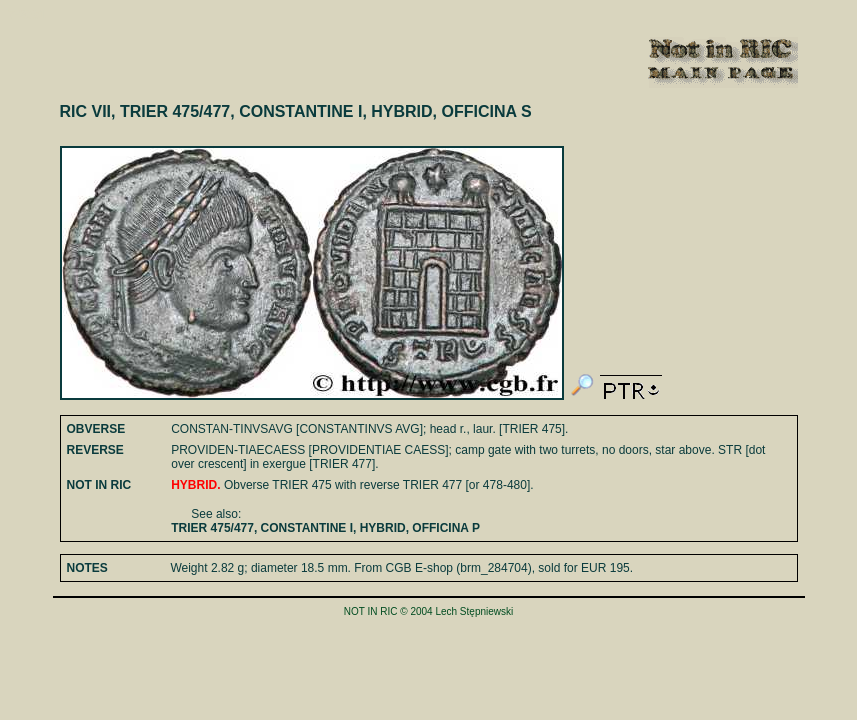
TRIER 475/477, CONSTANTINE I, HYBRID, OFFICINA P (325, 528)
